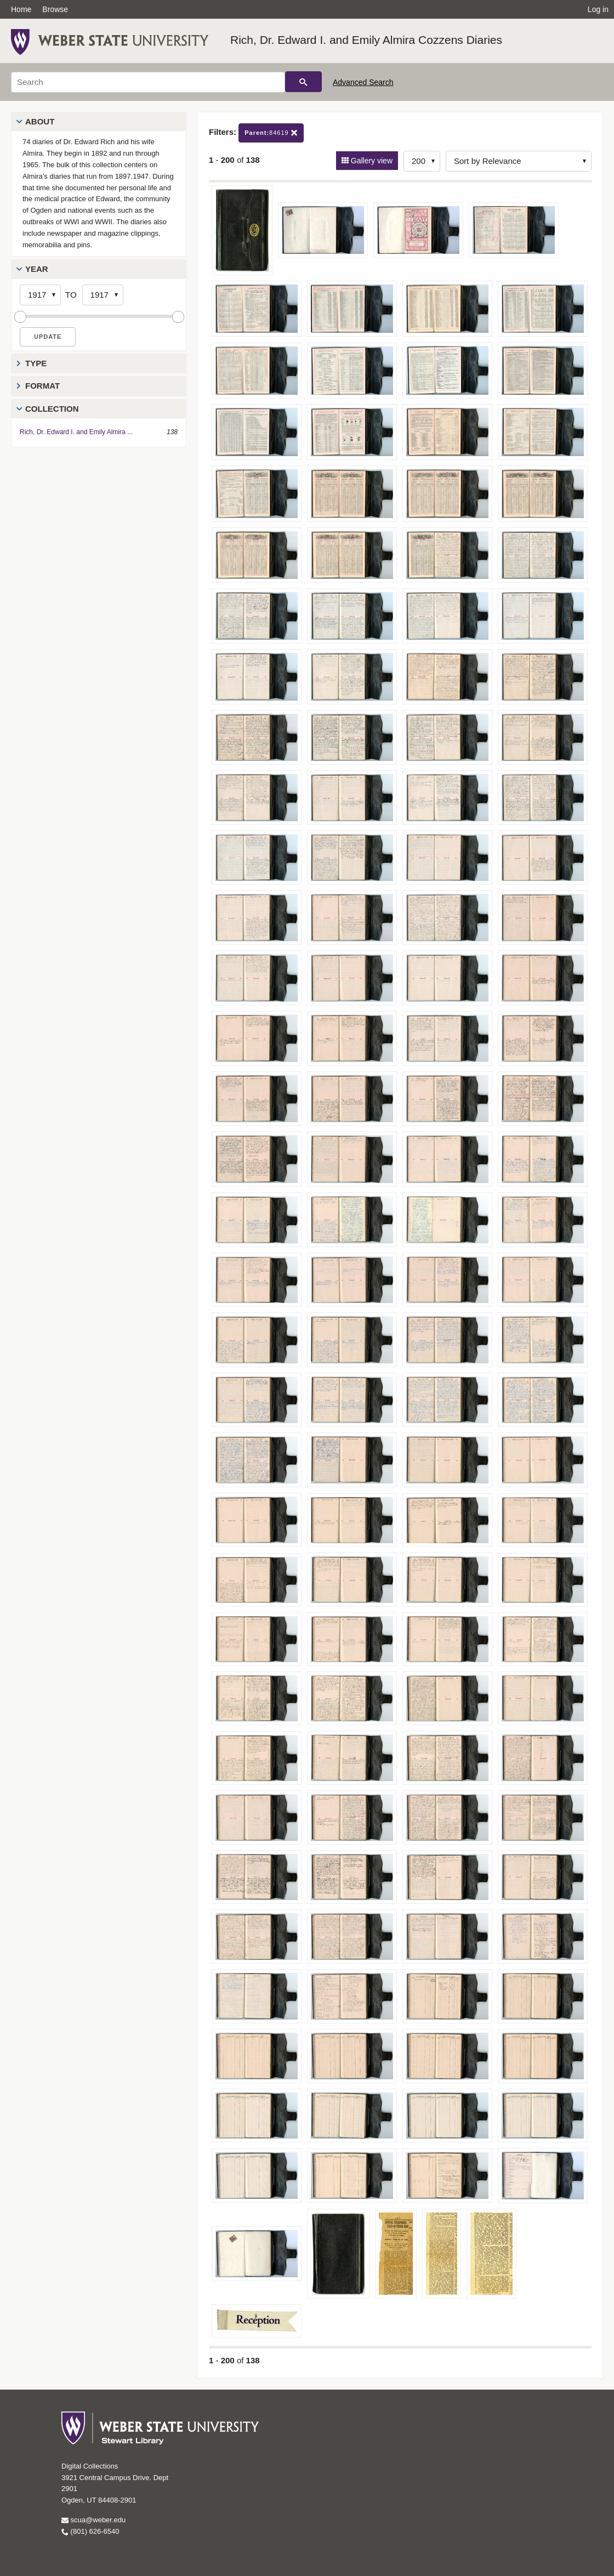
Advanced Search (363, 82)
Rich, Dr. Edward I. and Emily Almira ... (76, 432)
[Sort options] (519, 161)
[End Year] (102, 295)
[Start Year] (40, 295)
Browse (55, 9)
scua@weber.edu (93, 2520)
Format (42, 385)
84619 (271, 133)
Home (21, 9)
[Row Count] (421, 161)
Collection (52, 408)
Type (36, 363)
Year (36, 269)
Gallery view (371, 160)
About (39, 121)
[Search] (148, 82)
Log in (598, 9)
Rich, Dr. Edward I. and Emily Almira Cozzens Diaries (366, 39)
